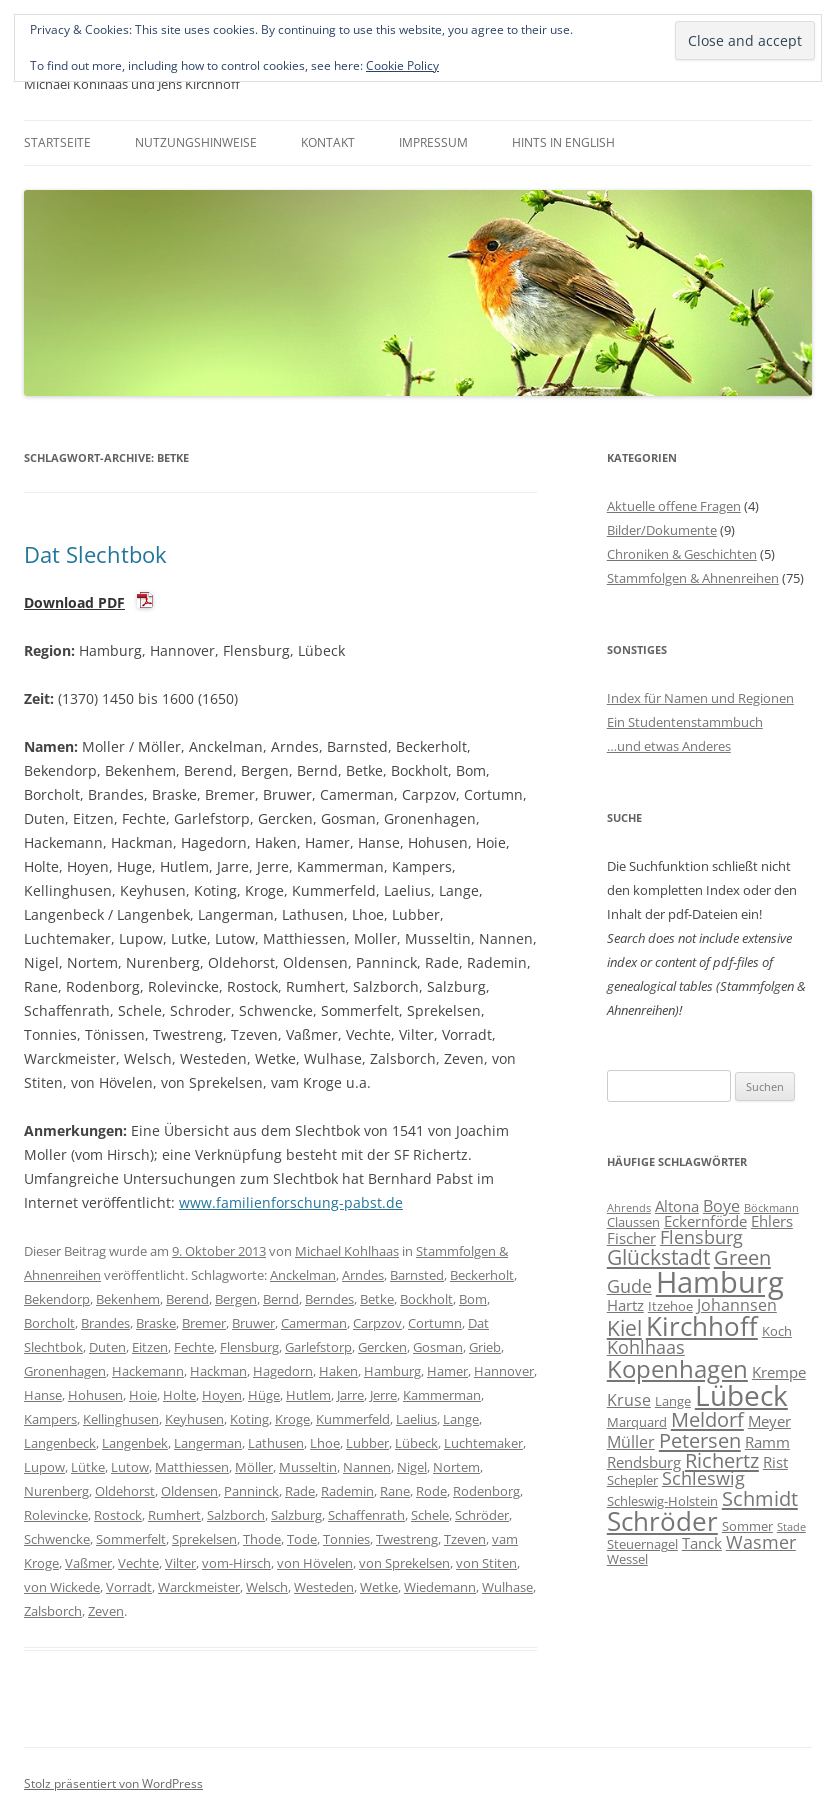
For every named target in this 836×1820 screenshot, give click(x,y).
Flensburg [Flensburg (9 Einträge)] (701, 1237)
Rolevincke (56, 1515)
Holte (179, 1395)
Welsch (267, 1587)
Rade (300, 1491)
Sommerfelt (131, 1539)
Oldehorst (125, 1491)
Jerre (383, 1395)
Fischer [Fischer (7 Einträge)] (631, 1238)
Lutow (130, 1467)
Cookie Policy (402, 65)
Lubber (367, 1443)
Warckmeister (199, 1587)
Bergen (236, 1299)
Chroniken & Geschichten (682, 554)
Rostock (118, 1515)
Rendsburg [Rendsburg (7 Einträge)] (644, 1462)
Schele (430, 1515)
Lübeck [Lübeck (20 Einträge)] (741, 1395)
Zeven (106, 1611)
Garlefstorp (318, 1347)
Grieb (485, 1347)
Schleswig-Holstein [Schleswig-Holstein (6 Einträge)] (662, 1501)
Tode (302, 1539)
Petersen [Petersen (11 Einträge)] (700, 1440)
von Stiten (486, 1563)
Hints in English (563, 142)
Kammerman (442, 1395)
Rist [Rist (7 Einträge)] (775, 1462)
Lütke (88, 1467)
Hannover (504, 1371)
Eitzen (150, 1347)
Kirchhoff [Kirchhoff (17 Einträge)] (702, 1326)
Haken (338, 1371)
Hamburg (392, 1371)
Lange (461, 1419)
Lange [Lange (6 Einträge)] (673, 1401)
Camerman (314, 1323)
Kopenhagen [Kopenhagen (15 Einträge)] (677, 1368)
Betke (377, 1299)
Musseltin (308, 1467)
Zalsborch (53, 1611)
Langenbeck (60, 1443)
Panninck (251, 1491)
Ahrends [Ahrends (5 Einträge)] (629, 1208)
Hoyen (222, 1395)
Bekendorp (57, 1299)
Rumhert (174, 1515)
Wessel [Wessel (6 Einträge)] (627, 1559)
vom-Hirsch (236, 1563)
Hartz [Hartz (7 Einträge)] (625, 1305)
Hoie (143, 1395)
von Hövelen (315, 1563)
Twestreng (407, 1539)
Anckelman (303, 1275)
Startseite (57, 142)
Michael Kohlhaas (347, 1251)
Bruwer (253, 1323)
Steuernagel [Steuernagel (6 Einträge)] (642, 1544)
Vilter (180, 1563)
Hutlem (308, 1395)
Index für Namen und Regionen (700, 698)
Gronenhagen (65, 1371)
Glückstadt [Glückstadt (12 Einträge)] (658, 1256)
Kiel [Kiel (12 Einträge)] (624, 1327)
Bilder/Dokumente (662, 530)
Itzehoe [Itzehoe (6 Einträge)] (670, 1306)
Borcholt (49, 1323)
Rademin (347, 1491)
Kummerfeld (353, 1419)
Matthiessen (192, 1467)
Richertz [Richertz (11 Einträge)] (722, 1460)
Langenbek (135, 1443)
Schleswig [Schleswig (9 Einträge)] (703, 1478)
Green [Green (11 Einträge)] (742, 1257)
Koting (249, 1419)
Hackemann (148, 1371)
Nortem (456, 1467)
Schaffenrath (366, 1515)
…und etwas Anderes (669, 746)
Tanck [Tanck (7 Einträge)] (702, 1543)
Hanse (43, 1395)
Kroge (292, 1419)
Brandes (105, 1323)
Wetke (379, 1587)
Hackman (218, 1371)
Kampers (50, 1419)
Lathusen (276, 1443)
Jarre (350, 1395)
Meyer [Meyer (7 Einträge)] (769, 1421)
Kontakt (328, 142)
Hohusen (95, 1395)
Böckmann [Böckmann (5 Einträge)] (771, 1208)
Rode (431, 1491)
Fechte (194, 1347)
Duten (107, 1347)
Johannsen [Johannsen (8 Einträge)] (737, 1305)
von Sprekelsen (404, 1563)
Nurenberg (56, 1491)
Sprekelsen (204, 1539)
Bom (473, 1299)
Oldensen (189, 1491)
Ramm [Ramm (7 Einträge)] (767, 1442)
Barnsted (417, 1275)
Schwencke (57, 1539)
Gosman (438, 1347)
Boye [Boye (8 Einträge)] (721, 1206)
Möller (254, 1467)
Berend (187, 1299)
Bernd (281, 1299)
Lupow (44, 1467)
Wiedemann (440, 1587)
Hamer (447, 1371)
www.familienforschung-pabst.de (291, 1202)
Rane (395, 1491)
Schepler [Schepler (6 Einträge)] (632, 1480)
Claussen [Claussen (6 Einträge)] (633, 1222)
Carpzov (377, 1323)
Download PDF (74, 602)
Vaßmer (88, 1563)
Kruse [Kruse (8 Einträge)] (629, 1400)
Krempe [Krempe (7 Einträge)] (779, 1372)
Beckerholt (482, 1275)
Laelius (416, 1419)
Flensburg (249, 1347)
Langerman (208, 1443)
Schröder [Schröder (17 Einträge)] (662, 1521)
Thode (262, 1539)
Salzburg (296, 1515)
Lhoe (325, 1443)
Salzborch (236, 1515)
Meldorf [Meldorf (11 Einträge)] (707, 1419)
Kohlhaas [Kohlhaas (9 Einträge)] (646, 1347)
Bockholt (426, 1299)
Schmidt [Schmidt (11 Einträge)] (760, 1498)
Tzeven (465, 1539)
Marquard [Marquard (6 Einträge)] (637, 1422)
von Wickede (62, 1587)
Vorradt (129, 1587)
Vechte (138, 1563)
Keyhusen (194, 1419)
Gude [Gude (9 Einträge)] (629, 1286)
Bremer (204, 1323)
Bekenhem (128, 1299)
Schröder (482, 1515)
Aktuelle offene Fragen (674, 506)
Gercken (382, 1347)
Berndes (329, 1299)
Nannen (367, 1467)
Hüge (264, 1395)
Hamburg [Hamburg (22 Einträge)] (720, 1282)
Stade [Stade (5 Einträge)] (791, 1527)
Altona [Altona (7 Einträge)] (677, 1206)
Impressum (433, 142)
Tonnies (346, 1539)
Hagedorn (283, 1371)
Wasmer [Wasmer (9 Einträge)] (761, 1542)
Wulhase (507, 1587)
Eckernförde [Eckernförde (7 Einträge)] (705, 1221)
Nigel (412, 1467)
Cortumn (435, 1323)
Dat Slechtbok (95, 554)
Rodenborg (486, 1491)
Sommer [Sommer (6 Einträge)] (747, 1526)
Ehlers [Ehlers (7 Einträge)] (772, 1221)
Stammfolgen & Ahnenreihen (693, 578)
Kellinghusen (121, 1419)
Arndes (363, 1275)
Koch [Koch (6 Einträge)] (777, 1331)
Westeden (324, 1587)
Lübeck (416, 1443)
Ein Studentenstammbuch (685, 722)
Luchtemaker (483, 1443)
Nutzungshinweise (196, 142)
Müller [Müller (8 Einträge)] (631, 1442)
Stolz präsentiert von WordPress (113, 1783)
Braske (156, 1323)
